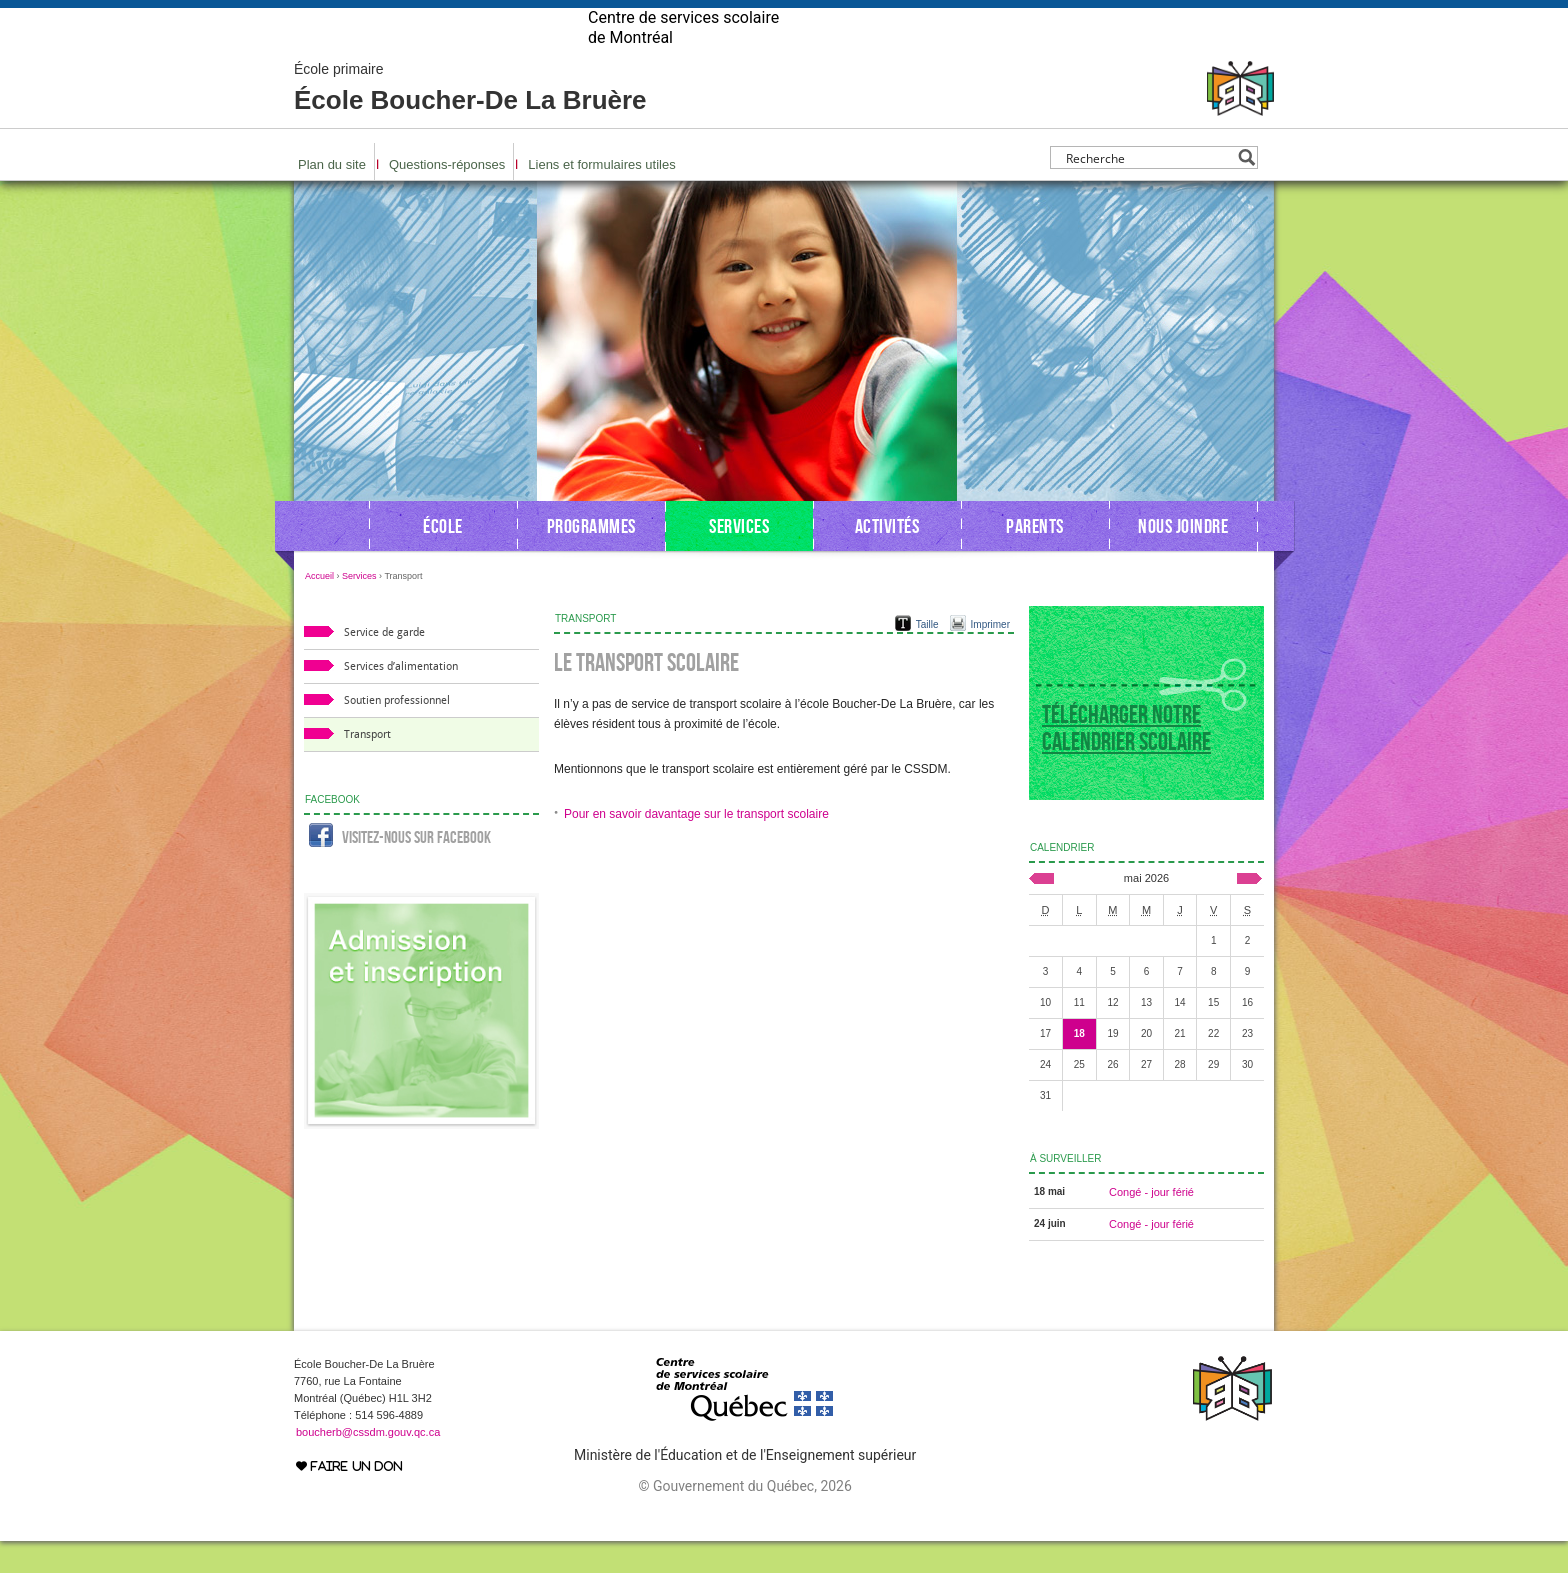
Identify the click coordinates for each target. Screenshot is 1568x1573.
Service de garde (384, 664)
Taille (927, 656)
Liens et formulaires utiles (601, 196)
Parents (1035, 558)
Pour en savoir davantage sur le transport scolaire (696, 846)
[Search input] (1148, 189)
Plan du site (332, 196)
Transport (367, 766)
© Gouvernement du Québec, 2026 (744, 1518)
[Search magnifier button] (1246, 189)
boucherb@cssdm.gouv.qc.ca (368, 1464)
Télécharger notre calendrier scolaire (1126, 760)
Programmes (591, 558)
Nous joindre (1183, 558)
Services (739, 558)
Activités (887, 558)
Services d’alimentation (401, 698)
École (443, 558)
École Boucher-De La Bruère (470, 120)
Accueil (319, 608)
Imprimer (990, 656)
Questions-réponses (447, 196)
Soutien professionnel (397, 732)
